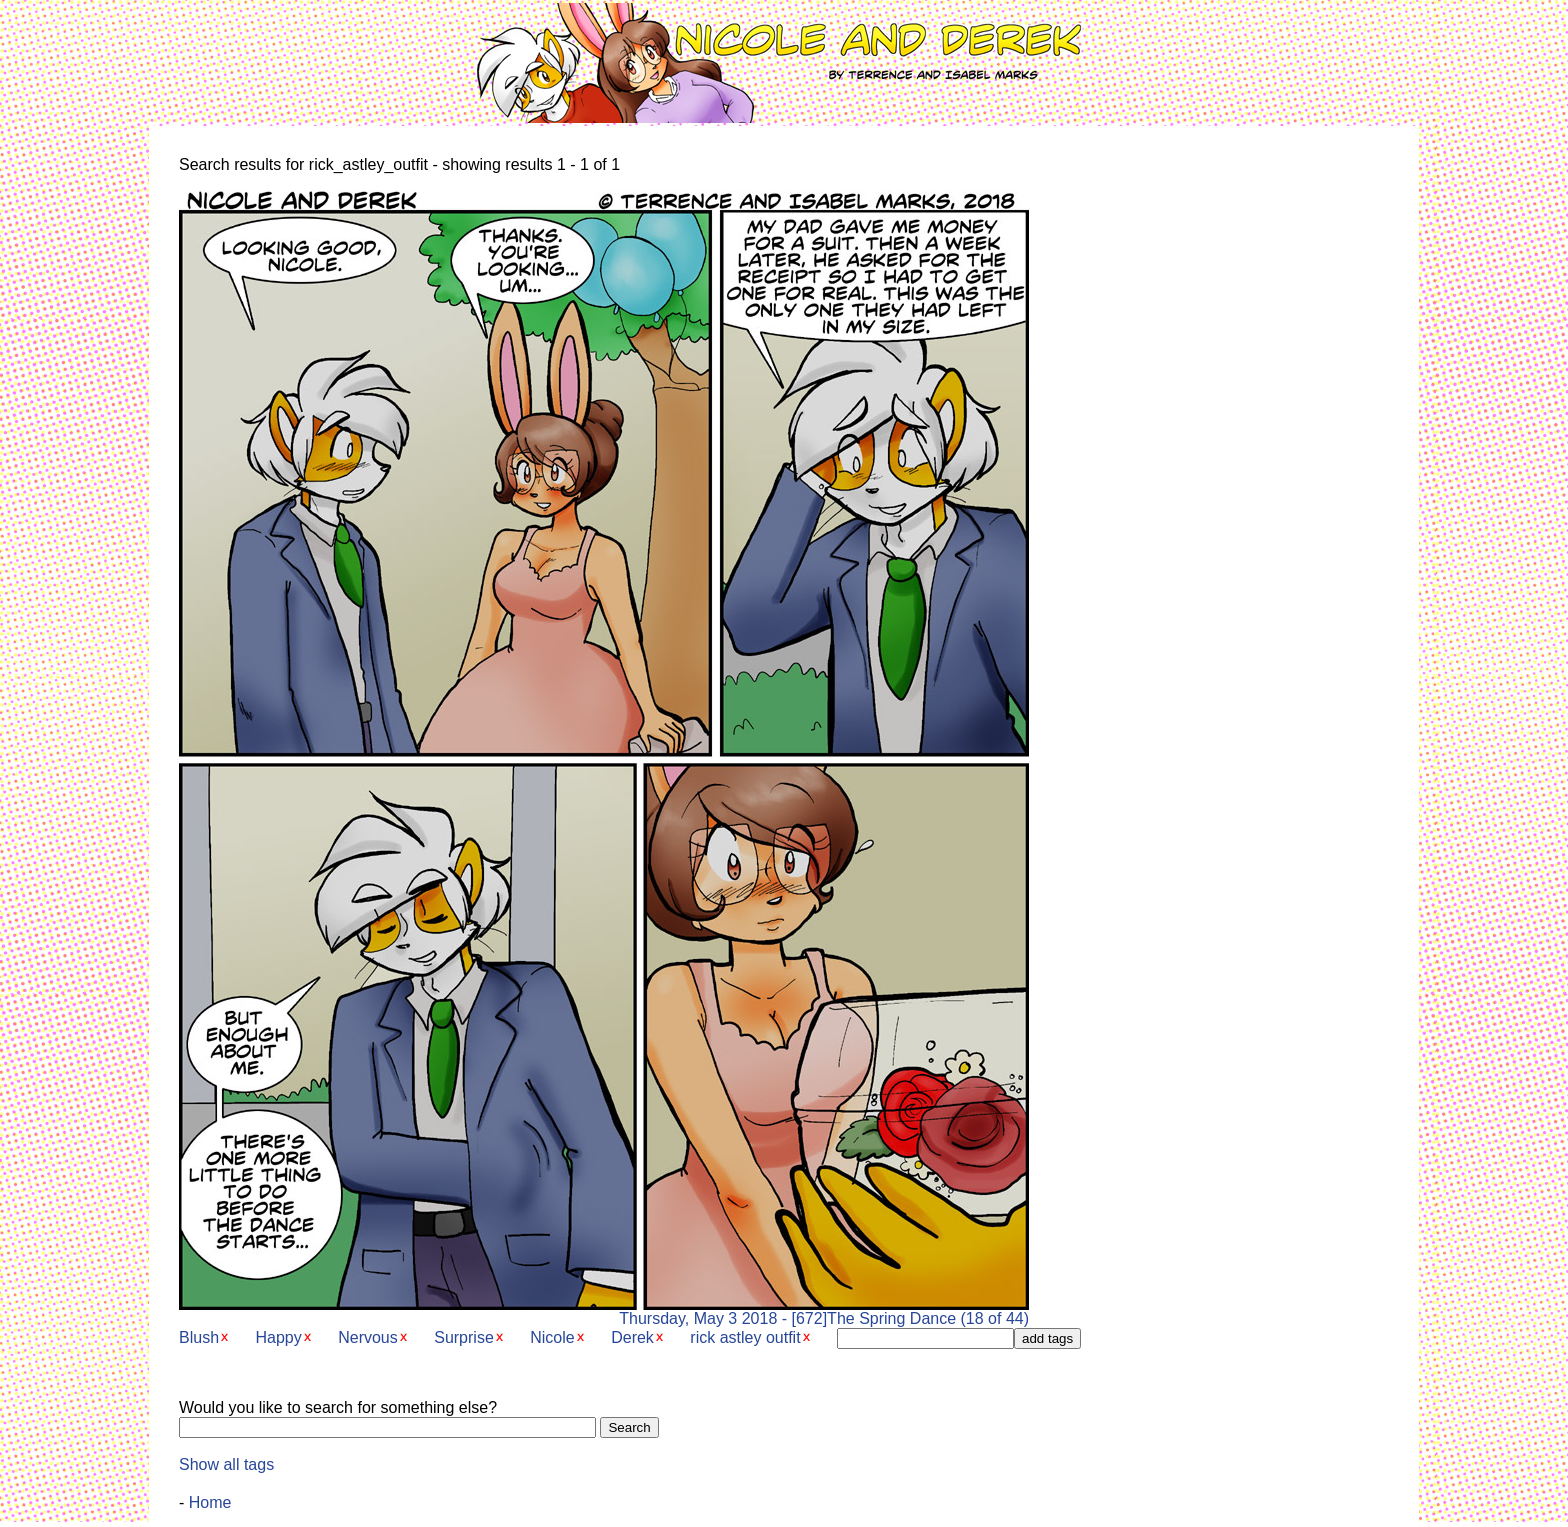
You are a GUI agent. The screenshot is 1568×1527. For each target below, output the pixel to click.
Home (210, 1502)
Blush (199, 1337)
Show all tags (226, 1464)
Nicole (552, 1337)
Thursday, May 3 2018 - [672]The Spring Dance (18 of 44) (604, 1311)
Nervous (368, 1337)
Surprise (464, 1337)
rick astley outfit (745, 1337)
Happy (278, 1337)
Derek (632, 1337)
